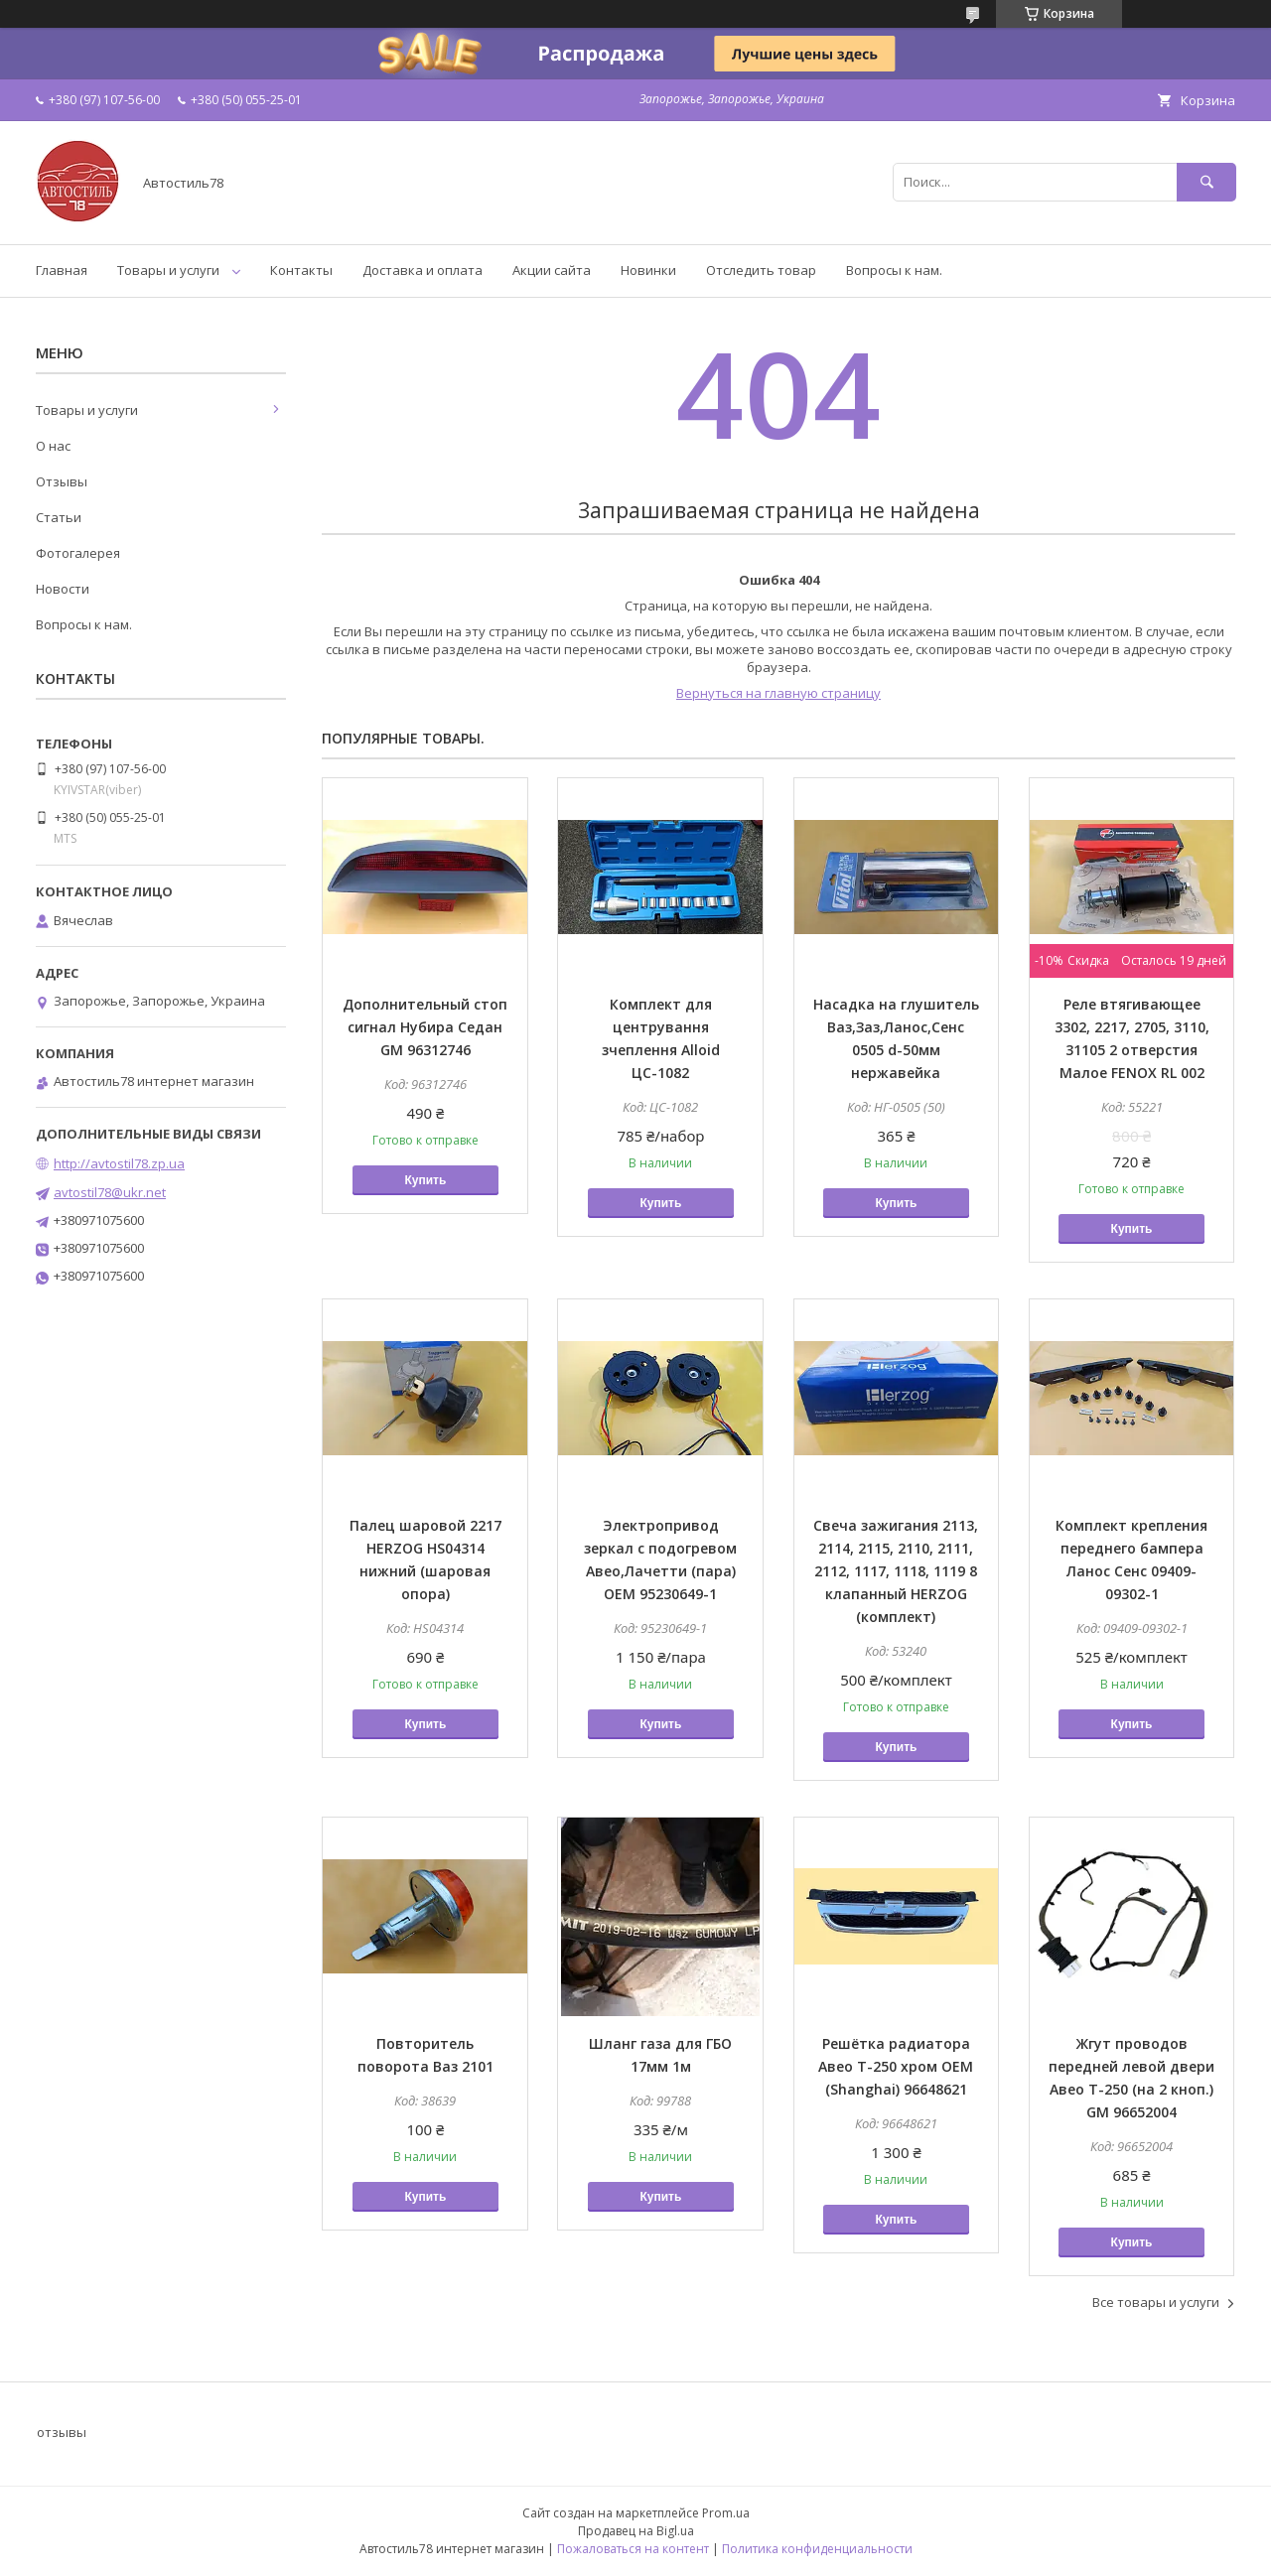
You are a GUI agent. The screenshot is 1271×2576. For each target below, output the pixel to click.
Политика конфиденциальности (817, 2548)
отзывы (61, 2432)
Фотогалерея (78, 553)
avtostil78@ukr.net (110, 1192)
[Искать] (1206, 182)
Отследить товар (761, 270)
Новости (62, 589)
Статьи (58, 517)
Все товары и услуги (1155, 2302)
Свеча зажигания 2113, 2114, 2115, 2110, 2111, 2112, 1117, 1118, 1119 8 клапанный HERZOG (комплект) (895, 1571)
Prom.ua (726, 2513)
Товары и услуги (168, 270)
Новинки (648, 270)
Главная (61, 270)
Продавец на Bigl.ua (636, 2530)
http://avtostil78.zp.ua (119, 1163)
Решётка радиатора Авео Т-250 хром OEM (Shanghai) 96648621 (895, 2066)
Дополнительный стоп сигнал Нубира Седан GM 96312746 (425, 1027)
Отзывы (61, 481)
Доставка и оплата (422, 270)
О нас (53, 446)
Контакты (301, 270)
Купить (425, 1180)
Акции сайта (551, 270)
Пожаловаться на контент (633, 2548)
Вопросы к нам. (894, 270)
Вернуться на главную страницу (778, 693)
